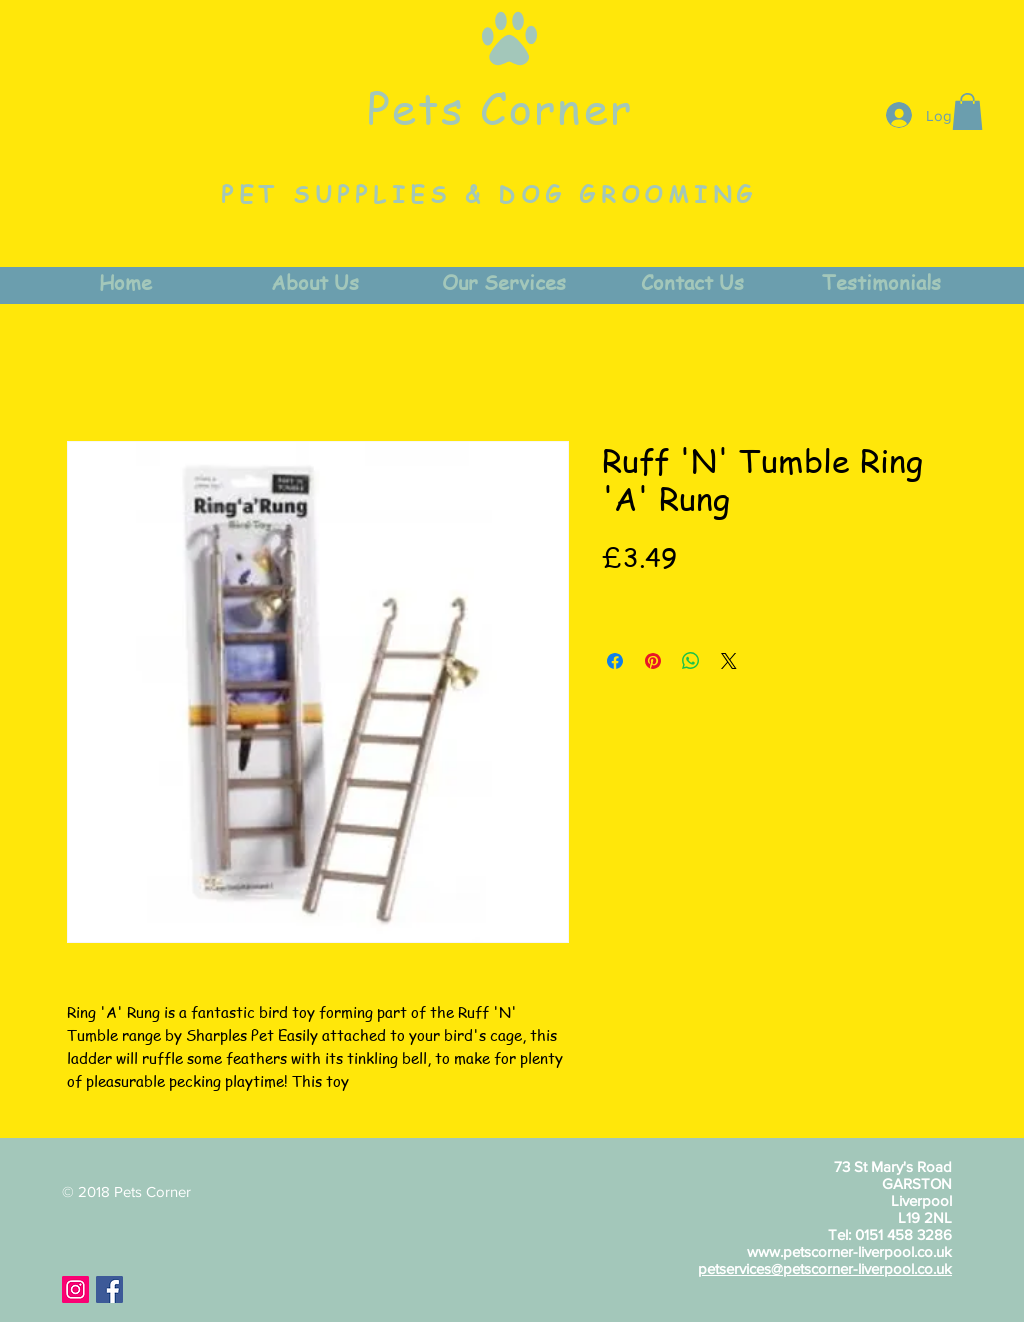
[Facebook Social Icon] (109, 1289)
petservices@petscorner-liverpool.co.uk (825, 1268)
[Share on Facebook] (615, 661)
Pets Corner (500, 107)
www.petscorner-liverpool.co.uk (849, 1251)
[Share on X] (729, 661)
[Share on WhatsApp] (691, 661)
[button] (967, 111)
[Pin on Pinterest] (653, 661)
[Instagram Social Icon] (75, 1289)
